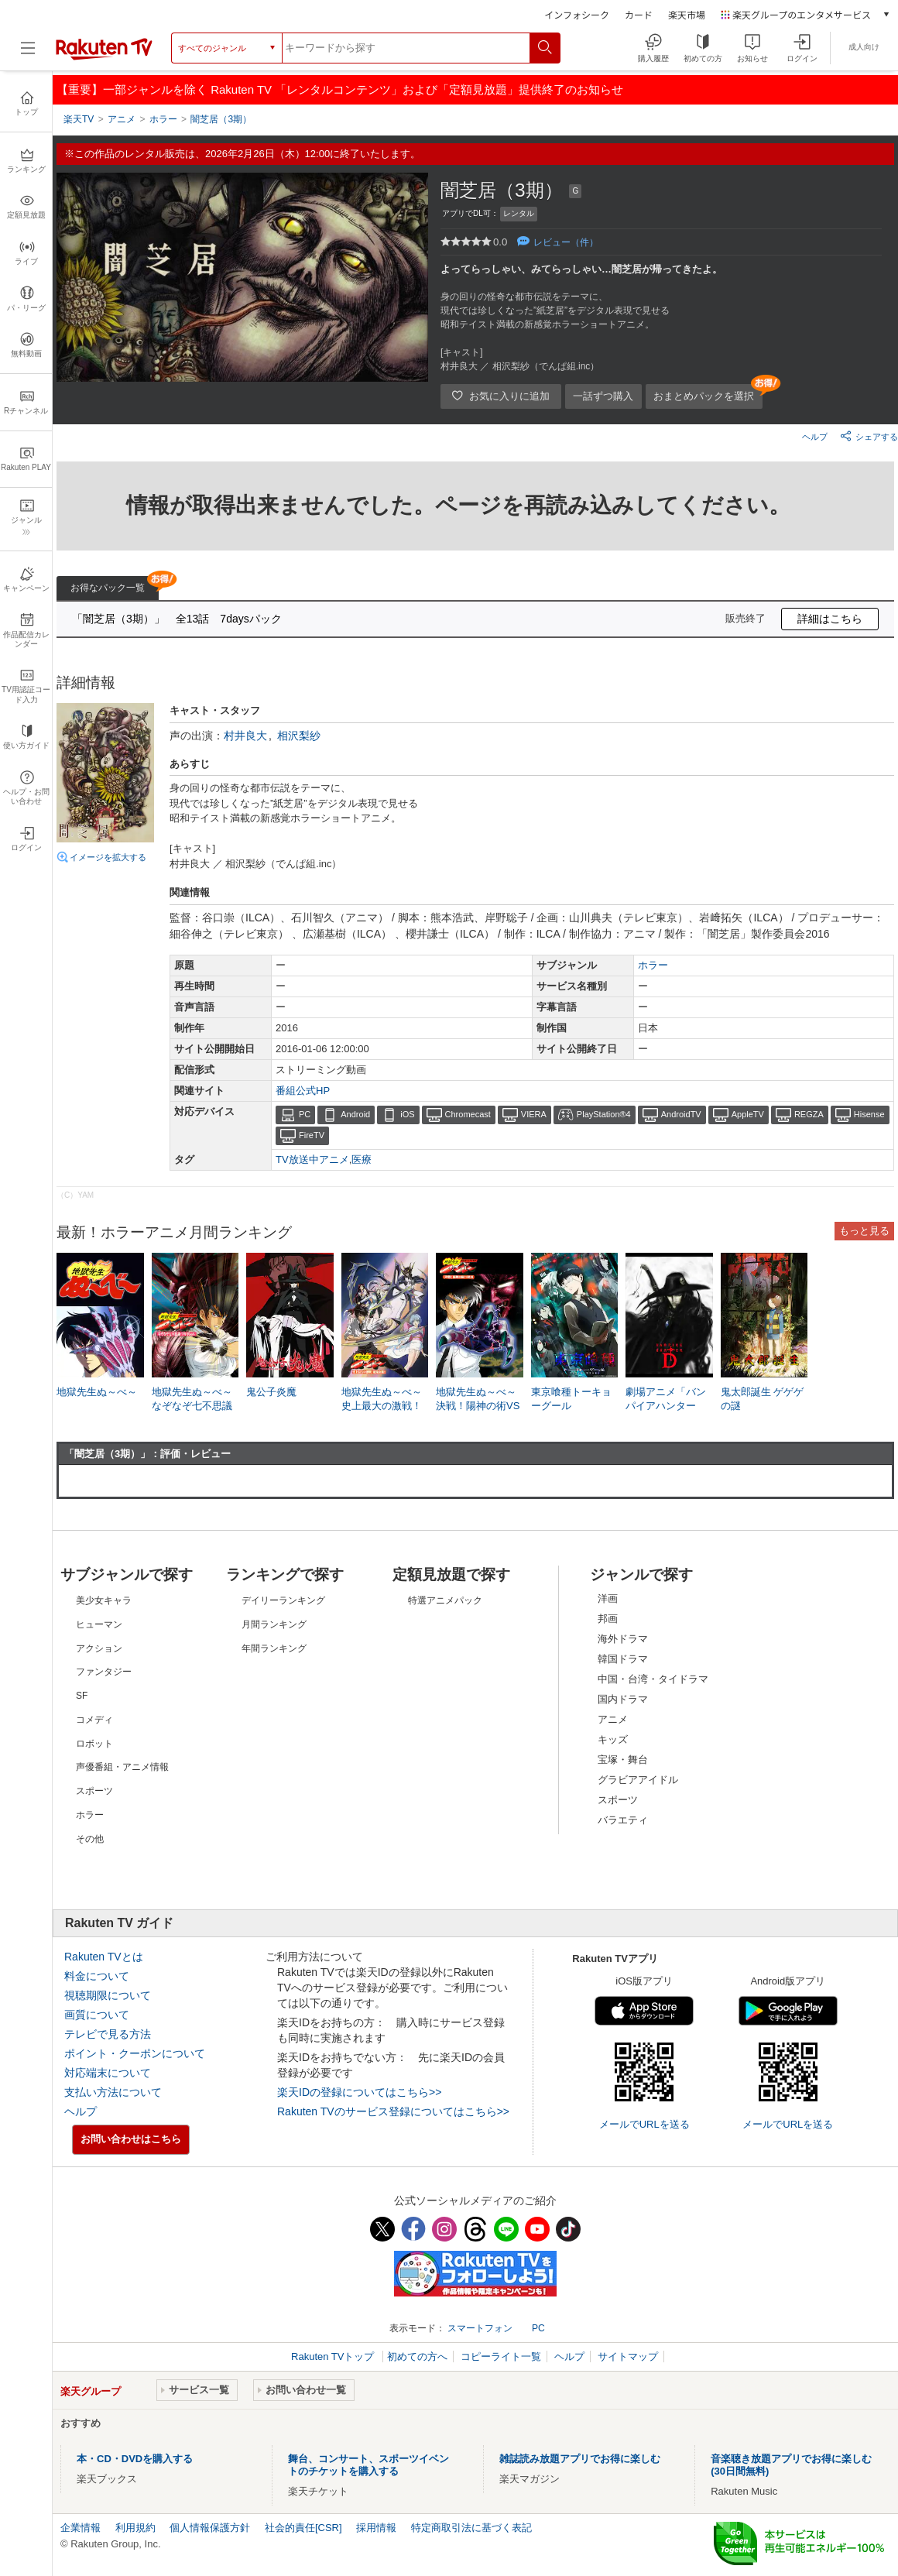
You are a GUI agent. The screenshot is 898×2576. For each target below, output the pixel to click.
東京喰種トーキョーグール (571, 1398)
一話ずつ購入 (603, 396)
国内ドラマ (623, 1699)
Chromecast (468, 1114)
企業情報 (80, 2527)
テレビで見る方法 (107, 2034)
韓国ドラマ (623, 1659)
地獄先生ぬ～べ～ (97, 1392)
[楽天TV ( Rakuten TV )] (104, 57)
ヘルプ (815, 436)
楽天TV (78, 119)
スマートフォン (479, 2328)
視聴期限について (107, 1995)
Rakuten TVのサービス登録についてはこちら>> (393, 2111)
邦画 (608, 1618)
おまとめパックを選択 (703, 396)
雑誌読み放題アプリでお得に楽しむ (579, 2459)
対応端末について (107, 2073)
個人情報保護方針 (210, 2527)
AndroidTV (681, 1114)
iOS (407, 1114)
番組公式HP (303, 1090)
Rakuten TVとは (103, 1956)
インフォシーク (576, 14)
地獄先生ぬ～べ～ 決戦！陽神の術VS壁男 (479, 1405)
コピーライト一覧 (501, 2356)
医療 (361, 1159)
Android (355, 1114)
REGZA (809, 1114)
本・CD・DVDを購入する (135, 2459)
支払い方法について (113, 2092)
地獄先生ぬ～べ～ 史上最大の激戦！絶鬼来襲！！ (385, 1405)
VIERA (534, 1114)
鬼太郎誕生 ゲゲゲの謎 (762, 1398)
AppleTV (748, 1114)
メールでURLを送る (644, 2124)
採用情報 (376, 2527)
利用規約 (135, 2527)
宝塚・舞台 (623, 1759)
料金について (96, 1976)
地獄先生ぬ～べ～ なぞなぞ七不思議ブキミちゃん (195, 1405)
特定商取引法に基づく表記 (471, 2527)
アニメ (613, 1719)
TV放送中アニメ (312, 1159)
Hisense (869, 1114)
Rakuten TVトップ (334, 2356)
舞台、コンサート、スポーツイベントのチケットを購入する (368, 2465)
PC (304, 1114)
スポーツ (618, 1800)
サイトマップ (628, 2356)
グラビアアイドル (638, 1779)
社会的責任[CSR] (303, 2527)
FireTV (311, 1135)
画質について (96, 2014)
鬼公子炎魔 (271, 1392)
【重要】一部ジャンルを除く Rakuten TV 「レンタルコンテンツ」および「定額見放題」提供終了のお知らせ (340, 89)
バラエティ (623, 1820)
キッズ (613, 1739)
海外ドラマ (623, 1639)
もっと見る (864, 1231)
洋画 (608, 1598)
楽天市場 (686, 14)
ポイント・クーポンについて (134, 2053)
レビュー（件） (565, 242)
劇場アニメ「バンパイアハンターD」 (666, 1405)
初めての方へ (417, 2356)
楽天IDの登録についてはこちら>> (359, 2092)
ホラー (653, 965)
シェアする (869, 436)
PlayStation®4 (604, 1114)
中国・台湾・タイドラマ (653, 1679)
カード (639, 14)
